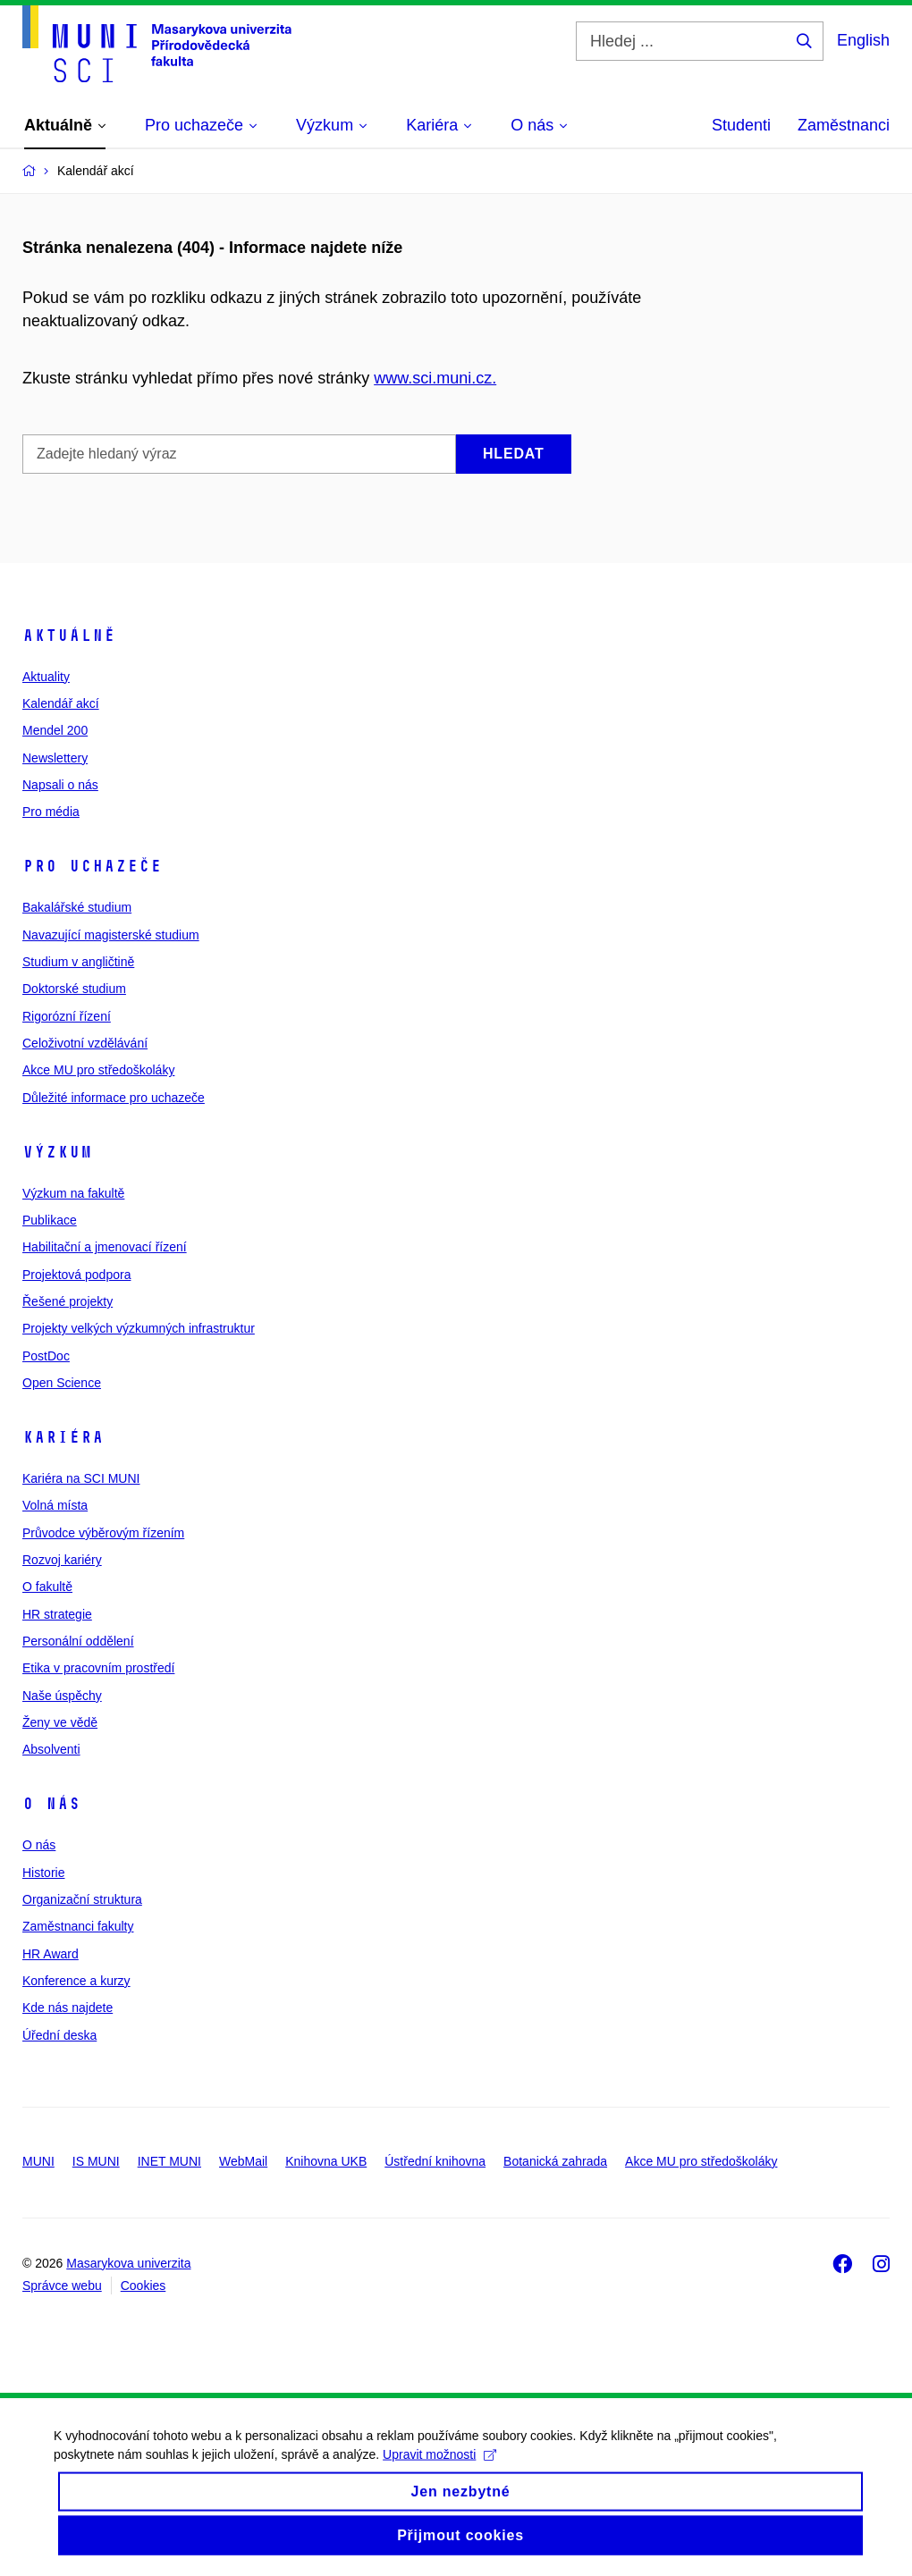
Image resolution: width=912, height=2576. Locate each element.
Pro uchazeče (92, 866)
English (863, 40)
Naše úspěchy (62, 1695)
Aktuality (46, 676)
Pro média (51, 811)
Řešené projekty (67, 1301)
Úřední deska (59, 2035)
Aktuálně (68, 635)
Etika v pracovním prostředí (98, 1668)
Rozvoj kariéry (62, 1560)
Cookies (143, 2285)
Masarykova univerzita (128, 2263)
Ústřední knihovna (435, 2161)
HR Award (50, 1954)
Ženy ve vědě (59, 1722)
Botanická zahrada (555, 2161)
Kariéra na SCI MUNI (80, 1478)
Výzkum (57, 1152)
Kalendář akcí (60, 703)
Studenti (741, 125)
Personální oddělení (78, 1641)
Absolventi (51, 1749)
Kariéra (63, 1437)
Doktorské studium (74, 988)
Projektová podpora (76, 1274)
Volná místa (55, 1505)
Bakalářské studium (76, 907)
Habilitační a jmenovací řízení (104, 1247)
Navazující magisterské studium (110, 935)
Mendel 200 (55, 730)
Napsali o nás (60, 785)
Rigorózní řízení (66, 1016)
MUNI (38, 2161)
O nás (51, 1804)
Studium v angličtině (78, 962)
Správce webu (62, 2285)
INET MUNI (169, 2161)
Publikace (49, 1220)
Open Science (61, 1383)
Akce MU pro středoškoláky (98, 1070)
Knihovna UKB (326, 2161)
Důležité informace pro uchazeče (113, 1097)
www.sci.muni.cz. (435, 378)
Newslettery (55, 758)
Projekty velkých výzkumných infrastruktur (138, 1328)
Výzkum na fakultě (73, 1193)
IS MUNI (96, 2161)
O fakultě (47, 1586)
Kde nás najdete (67, 2007)
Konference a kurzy (76, 1981)
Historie (43, 1872)
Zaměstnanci (844, 125)
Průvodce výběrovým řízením (103, 1533)
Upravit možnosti (439, 2469)
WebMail (243, 2161)
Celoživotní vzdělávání (85, 1043)
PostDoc (46, 1356)
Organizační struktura (82, 1899)
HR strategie (57, 1614)
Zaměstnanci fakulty (78, 1926)
